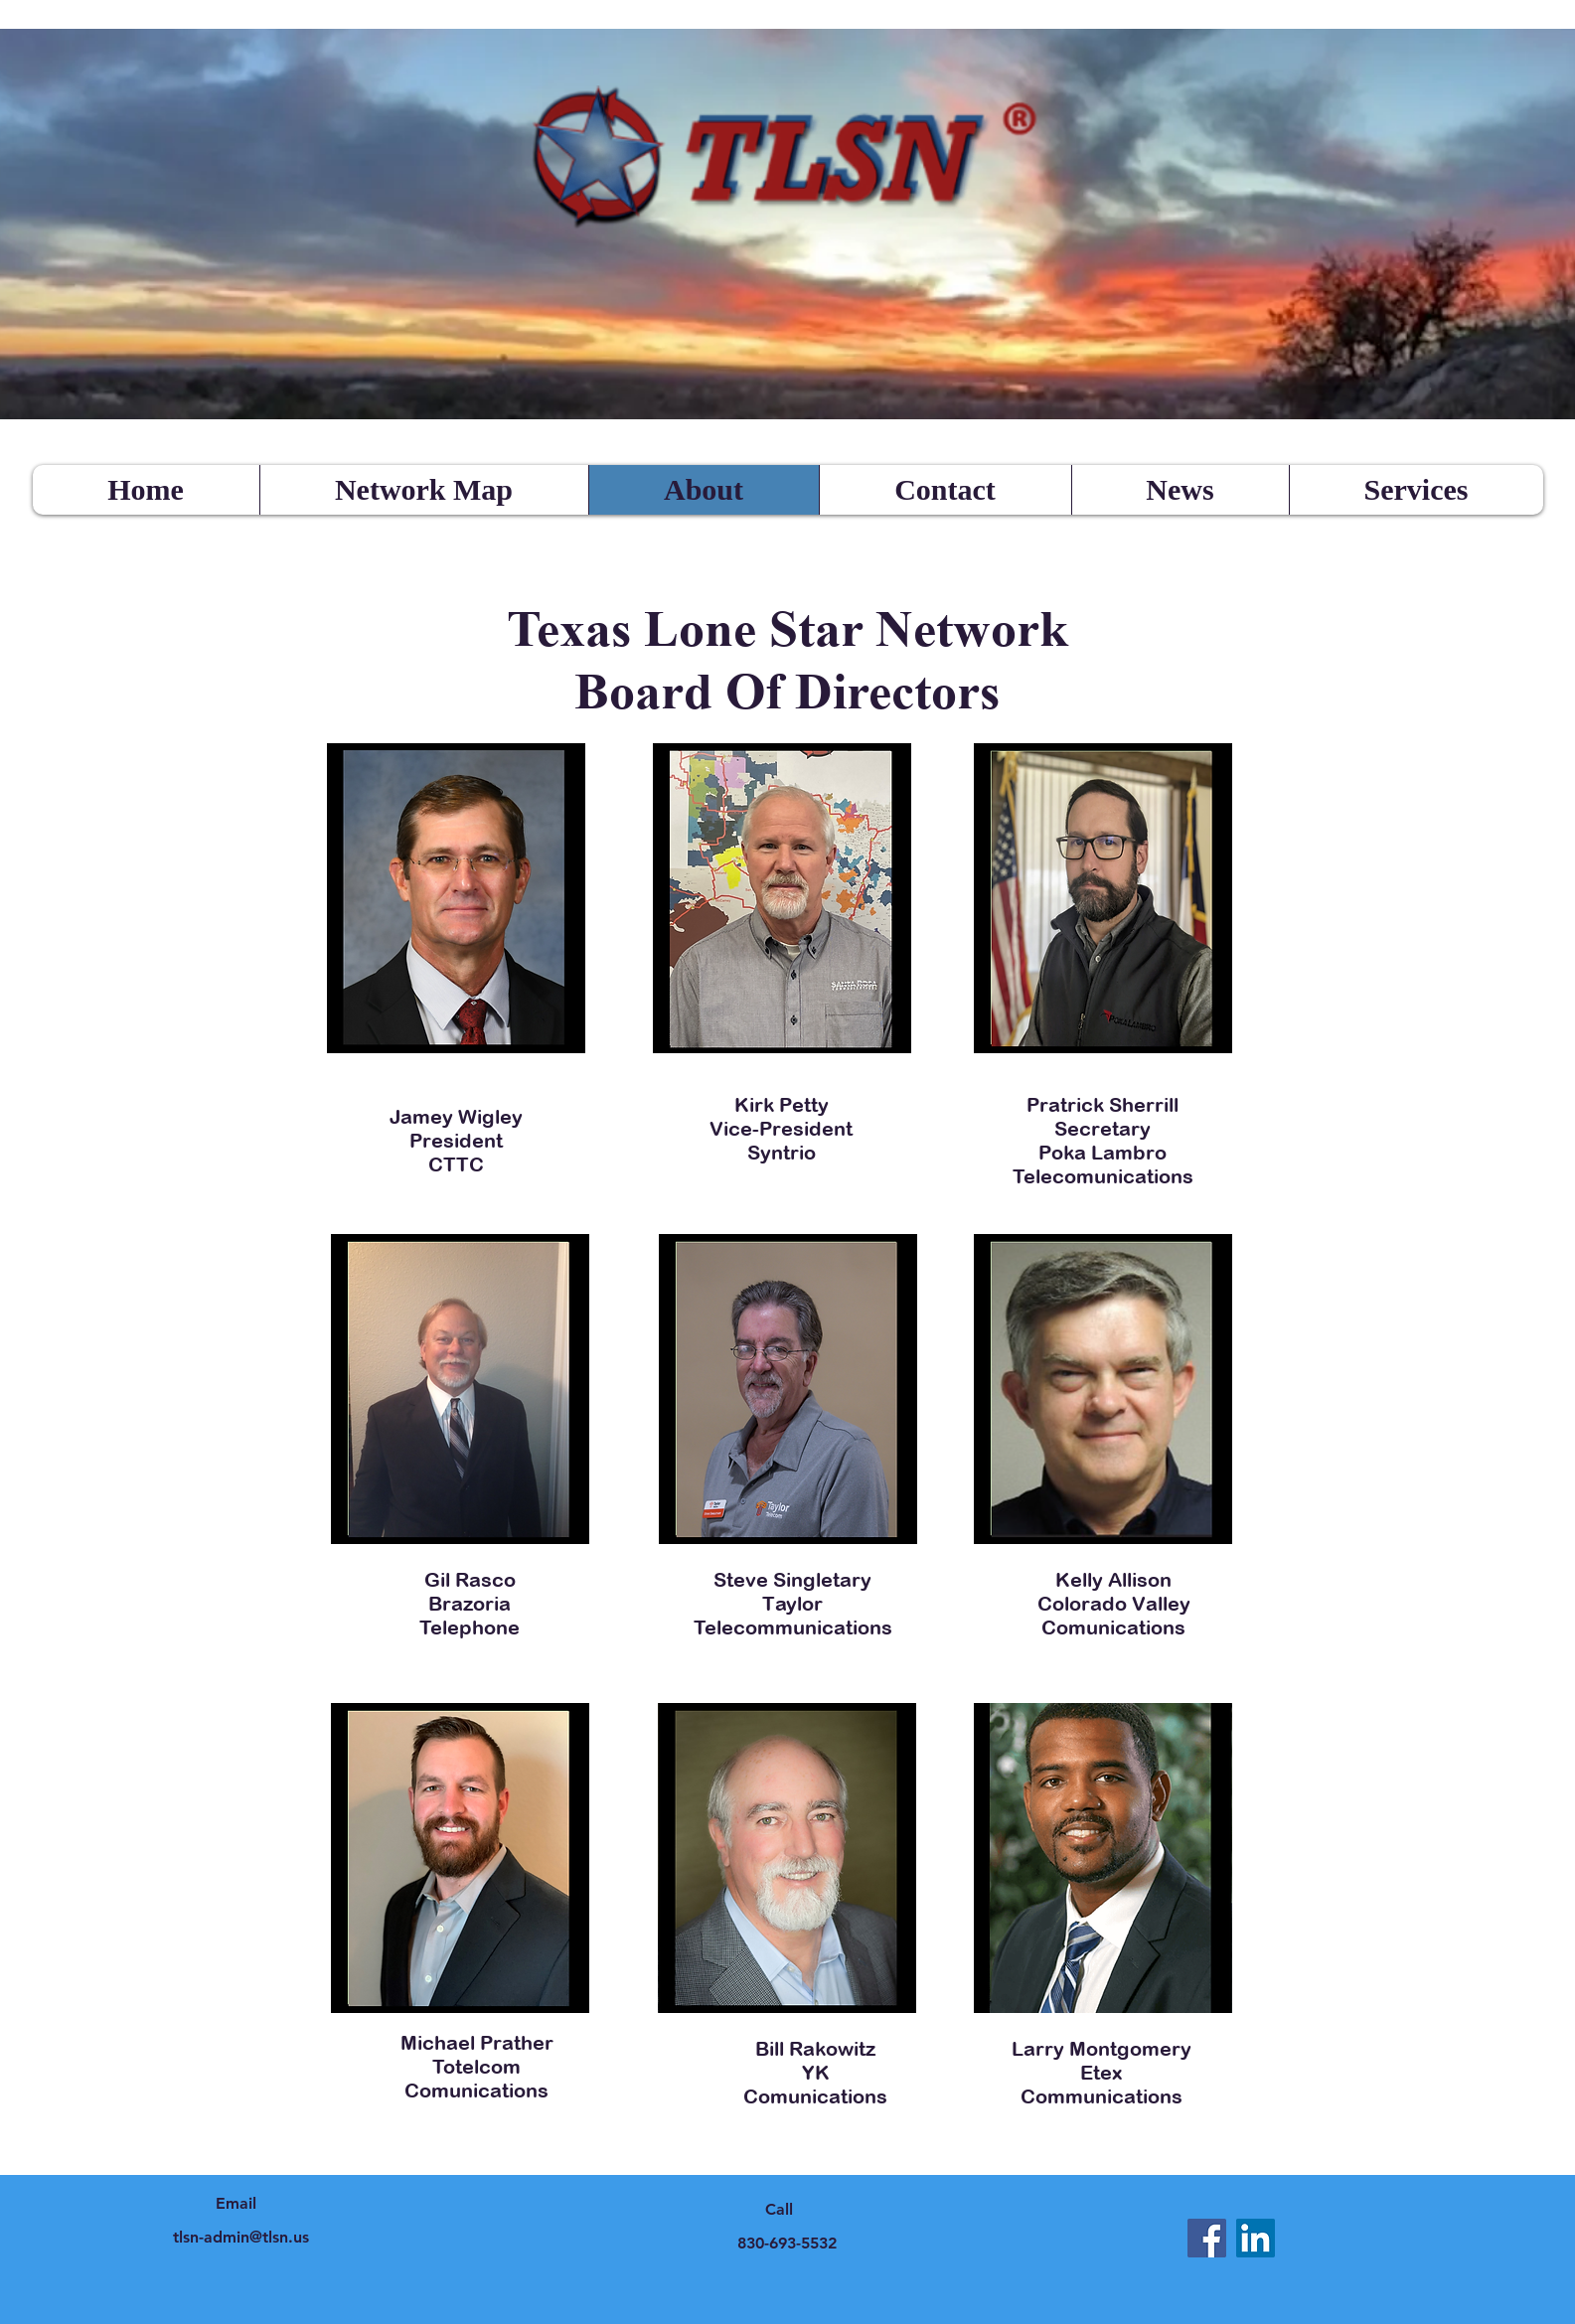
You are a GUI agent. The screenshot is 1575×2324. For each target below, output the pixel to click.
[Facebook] (1206, 2238)
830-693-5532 (787, 2243)
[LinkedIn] (1255, 2238)
